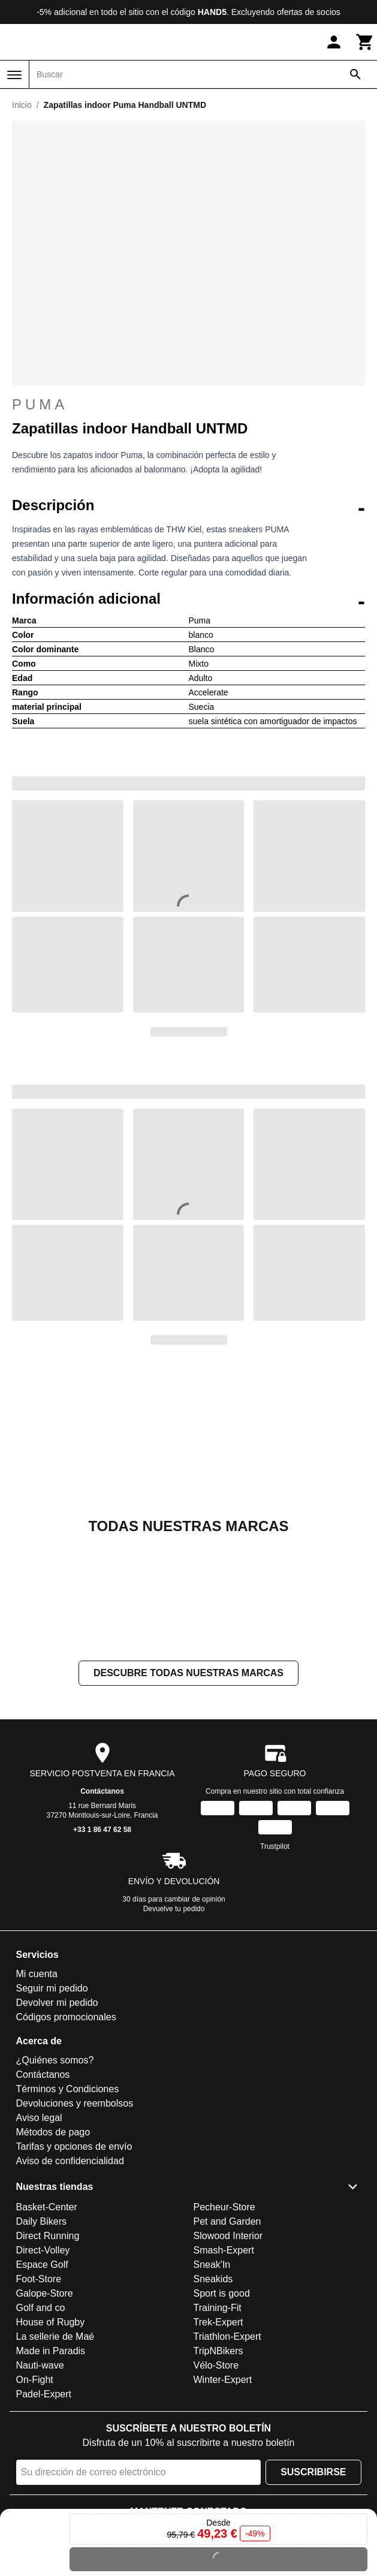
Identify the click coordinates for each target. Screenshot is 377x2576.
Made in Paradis (51, 2351)
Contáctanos (102, 1792)
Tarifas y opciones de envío (74, 2147)
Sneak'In (212, 2264)
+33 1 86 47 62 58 (102, 1830)
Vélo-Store (216, 2365)
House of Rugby (50, 2322)
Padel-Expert (44, 2394)
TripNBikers (218, 2351)
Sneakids (213, 2279)
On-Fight (34, 2380)
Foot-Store (39, 2279)
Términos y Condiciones (67, 2089)
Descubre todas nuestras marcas (188, 1673)
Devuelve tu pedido (174, 1909)
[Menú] (14, 75)
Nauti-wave (40, 2365)
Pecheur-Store (224, 2207)
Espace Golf (42, 2264)
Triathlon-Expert (227, 2336)
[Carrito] (365, 42)
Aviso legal (39, 2118)
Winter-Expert (223, 2380)
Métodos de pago (53, 2133)
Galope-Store (44, 2293)
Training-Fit (218, 2308)
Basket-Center (46, 2207)
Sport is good (222, 2293)
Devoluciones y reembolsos (75, 2104)
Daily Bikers (41, 2221)
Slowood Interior (228, 2236)
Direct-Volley (43, 2250)
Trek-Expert (218, 2322)
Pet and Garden (227, 2221)
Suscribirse (313, 2472)
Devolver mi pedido (57, 2003)
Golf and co (40, 2308)
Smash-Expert (224, 2250)
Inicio (22, 105)
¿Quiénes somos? (55, 2061)
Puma (188, 405)
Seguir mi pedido (52, 1989)
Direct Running (48, 2236)
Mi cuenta (37, 1974)
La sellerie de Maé (55, 2336)
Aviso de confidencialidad (70, 2161)
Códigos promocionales (66, 2017)
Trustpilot (274, 1847)
